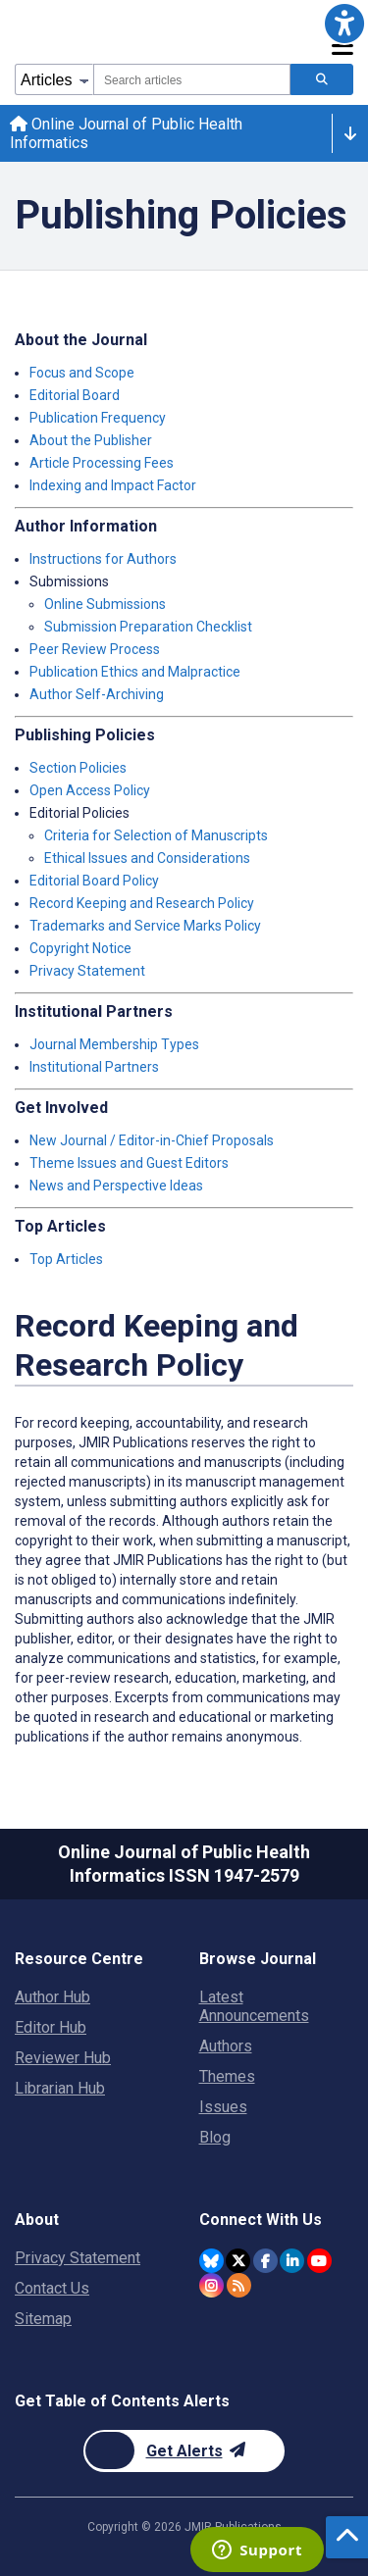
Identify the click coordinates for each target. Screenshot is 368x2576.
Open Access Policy (89, 790)
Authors (225, 2046)
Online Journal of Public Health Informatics (126, 133)
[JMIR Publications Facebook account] (265, 2260)
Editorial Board (74, 395)
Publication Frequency (97, 418)
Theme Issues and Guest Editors (129, 1163)
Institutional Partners (94, 1067)
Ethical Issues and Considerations (147, 858)
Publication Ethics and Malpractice (134, 672)
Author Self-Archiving (96, 694)
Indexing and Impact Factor (112, 485)
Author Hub (52, 1997)
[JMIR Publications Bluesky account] (211, 2260)
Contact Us (52, 2288)
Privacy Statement (87, 971)
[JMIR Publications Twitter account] (238, 2260)
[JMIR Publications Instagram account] (211, 2285)
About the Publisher (90, 440)
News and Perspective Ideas (116, 1185)
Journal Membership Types (114, 1044)
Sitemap (43, 2318)
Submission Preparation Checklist (148, 626)
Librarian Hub (60, 2088)
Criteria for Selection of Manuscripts (156, 835)
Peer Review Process (94, 649)
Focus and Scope (81, 372)
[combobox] (191, 79)
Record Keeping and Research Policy (141, 903)
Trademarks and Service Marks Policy (145, 926)
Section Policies (78, 768)
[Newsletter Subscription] (184, 2451)
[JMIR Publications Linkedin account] (292, 2260)
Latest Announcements (254, 2006)
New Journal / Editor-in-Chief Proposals (151, 1140)
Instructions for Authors (103, 559)
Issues (223, 2106)
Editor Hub (50, 2027)
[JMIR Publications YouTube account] (319, 2260)
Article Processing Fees (101, 463)
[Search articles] (321, 79)
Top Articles (66, 1259)
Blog (215, 2137)
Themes (227, 2076)
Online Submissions (105, 604)
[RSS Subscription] (239, 2285)
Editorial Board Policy (94, 880)
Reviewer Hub (63, 2057)
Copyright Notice (80, 948)
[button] (344, 23)
